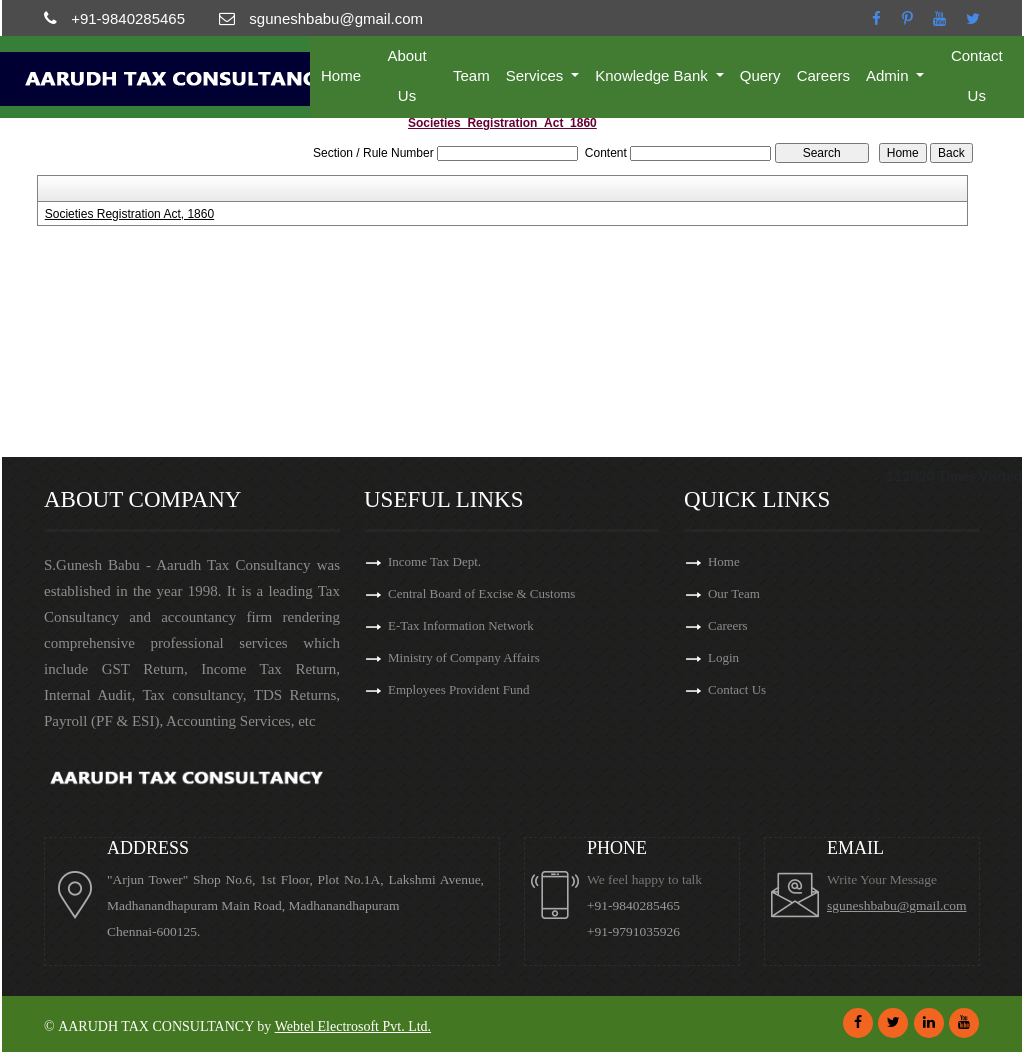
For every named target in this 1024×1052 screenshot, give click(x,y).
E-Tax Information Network (461, 625)
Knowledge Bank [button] (653, 75)
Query (760, 75)
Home (341, 75)
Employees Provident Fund (459, 689)
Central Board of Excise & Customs (481, 593)
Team (471, 75)
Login (723, 657)
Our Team (734, 593)
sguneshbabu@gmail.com (897, 905)
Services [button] (537, 75)
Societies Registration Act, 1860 (129, 214)
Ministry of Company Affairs (464, 657)
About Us (406, 75)
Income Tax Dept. (434, 561)
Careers (823, 75)
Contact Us (977, 75)
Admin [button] (889, 75)
